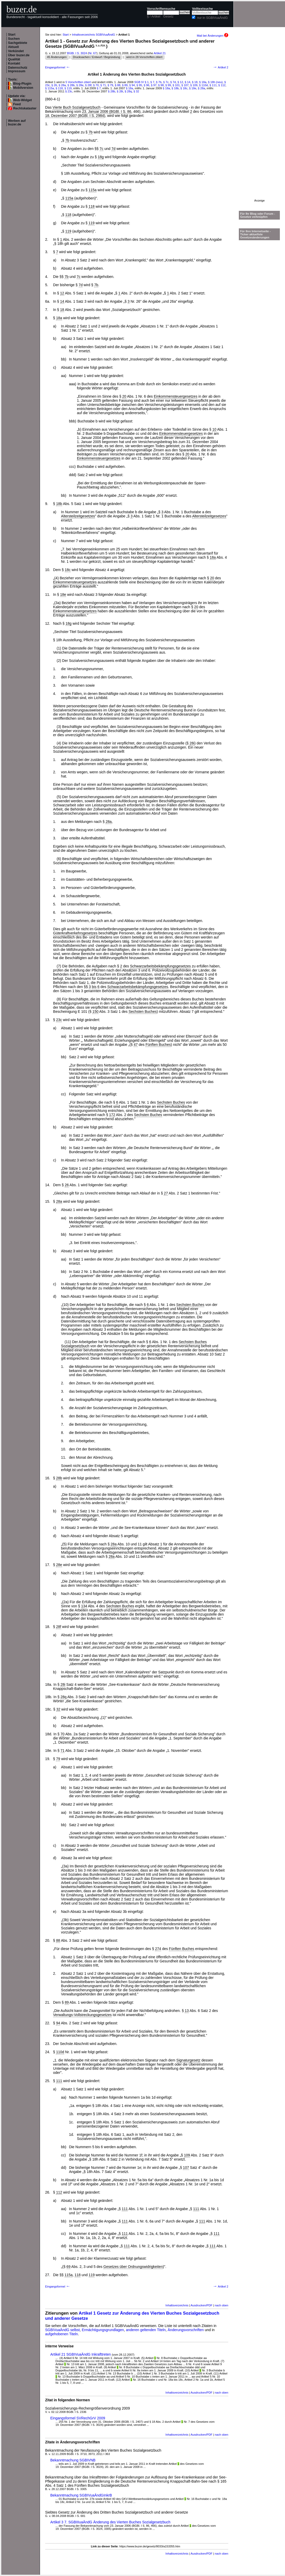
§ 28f (88, 85)
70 (63, 1734)
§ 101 (176, 85)
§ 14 (187, 82)
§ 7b (159, 82)
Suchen (14, 39)
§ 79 (110, 85)
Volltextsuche (202, 9)
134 (84, 1606)
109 (187, 2155)
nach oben (221, 2305)
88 (58, 1940)
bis (94, 987)
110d (60, 2052)
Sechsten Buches (142, 1011)
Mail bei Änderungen (212, 35)
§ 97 (154, 85)
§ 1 (147, 82)
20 (124, 396)
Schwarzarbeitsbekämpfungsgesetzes (160, 966)
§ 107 (185, 85)
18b (59, 504)
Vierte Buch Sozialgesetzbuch (77, 107)
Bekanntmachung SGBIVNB (72, 2460)
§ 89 (125, 85)
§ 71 (103, 85)
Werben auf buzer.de (17, 122)
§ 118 (59, 88)
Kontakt (14, 63)
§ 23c (68, 91)
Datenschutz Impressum (17, 69)
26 (67, 1185)
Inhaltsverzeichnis (177, 2305)
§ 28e (80, 85)
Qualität (14, 59)
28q (64, 1697)
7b (90, 132)
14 (62, 301)
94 (58, 2023)
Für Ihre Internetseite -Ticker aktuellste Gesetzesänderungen (255, 234)
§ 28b (71, 85)
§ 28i (120, 91)
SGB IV (139, 82)
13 (187, 2011)
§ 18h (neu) (215, 82)
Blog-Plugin (22, 83)
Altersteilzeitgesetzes (78, 516)
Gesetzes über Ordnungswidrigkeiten (133, 2267)
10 (214, 429)
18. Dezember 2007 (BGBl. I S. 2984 (74, 116)
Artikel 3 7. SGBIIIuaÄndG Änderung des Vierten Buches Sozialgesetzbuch (110, 2522)
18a (59, 318)
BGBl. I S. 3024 (77, 53)
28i (192, 743)
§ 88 (117, 85)
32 (58, 1709)
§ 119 (68, 88)
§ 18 (195, 82)
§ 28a (62, 85)
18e (63, 594)
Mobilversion (23, 88)
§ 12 (180, 82)
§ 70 (96, 85)
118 (91, 206)
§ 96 (146, 85)
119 (91, 223)
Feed (17, 104)
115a (92, 190)
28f (58, 1627)
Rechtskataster (24, 108)
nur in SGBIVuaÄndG (212, 18)
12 (62, 293)
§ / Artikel (153, 16)
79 (58, 1759)
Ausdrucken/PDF (202, 2305)
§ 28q (128, 91)
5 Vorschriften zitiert (78, 82)
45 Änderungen (57, 57)
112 (59, 2192)
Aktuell (13, 47)
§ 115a (49, 88)
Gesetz (168, 16)
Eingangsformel (57, 67)
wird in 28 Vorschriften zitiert (144, 57)
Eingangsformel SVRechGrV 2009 (77, 2418)
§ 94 (132, 85)
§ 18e (192, 88)
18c (68, 570)
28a (108, 822)
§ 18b (175, 88)
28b (59, 1478)
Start (11, 34)
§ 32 (136, 91)
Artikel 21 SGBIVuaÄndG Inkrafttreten (80, 2354)
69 (69, 2267)
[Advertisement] (259, 121)
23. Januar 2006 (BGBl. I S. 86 (106, 111)
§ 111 (213, 85)
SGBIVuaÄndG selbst (62, 2330)
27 (166, 1193)
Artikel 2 (220, 67)
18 (62, 310)
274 (158, 1949)
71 (63, 1750)
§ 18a (202, 82)
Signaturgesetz (188, 2060)
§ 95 (139, 85)
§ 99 (168, 85)
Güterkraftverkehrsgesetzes (75, 933)
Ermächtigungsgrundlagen (103, 2330)
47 (136, 1044)
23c (59, 1020)
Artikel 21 (160, 53)
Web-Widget (22, 100)
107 (186, 2167)
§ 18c (183, 88)
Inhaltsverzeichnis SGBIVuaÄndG (93, 34)
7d (113, 149)
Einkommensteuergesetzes (175, 396)
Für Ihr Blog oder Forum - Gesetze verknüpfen (257, 215)
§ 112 (221, 85)
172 (112, 1115)
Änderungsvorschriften (186, 2330)
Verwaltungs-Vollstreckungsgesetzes (82, 2015)
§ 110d (203, 85)
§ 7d (173, 82)
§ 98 (161, 85)
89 (67, 2002)
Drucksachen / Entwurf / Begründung (96, 57)
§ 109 (193, 85)
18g (101, 157)
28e (59, 1565)
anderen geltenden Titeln (146, 2330)
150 (95, 1011)
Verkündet (16, 51)
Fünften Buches (158, 1044)
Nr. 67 (92, 53)
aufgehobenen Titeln (61, 2334)
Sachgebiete (17, 43)
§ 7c (166, 82)
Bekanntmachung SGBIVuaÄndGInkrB (81, 2495)
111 (59, 2081)
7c (101, 149)
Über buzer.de (18, 55)
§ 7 (152, 82)
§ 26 (54, 85)
